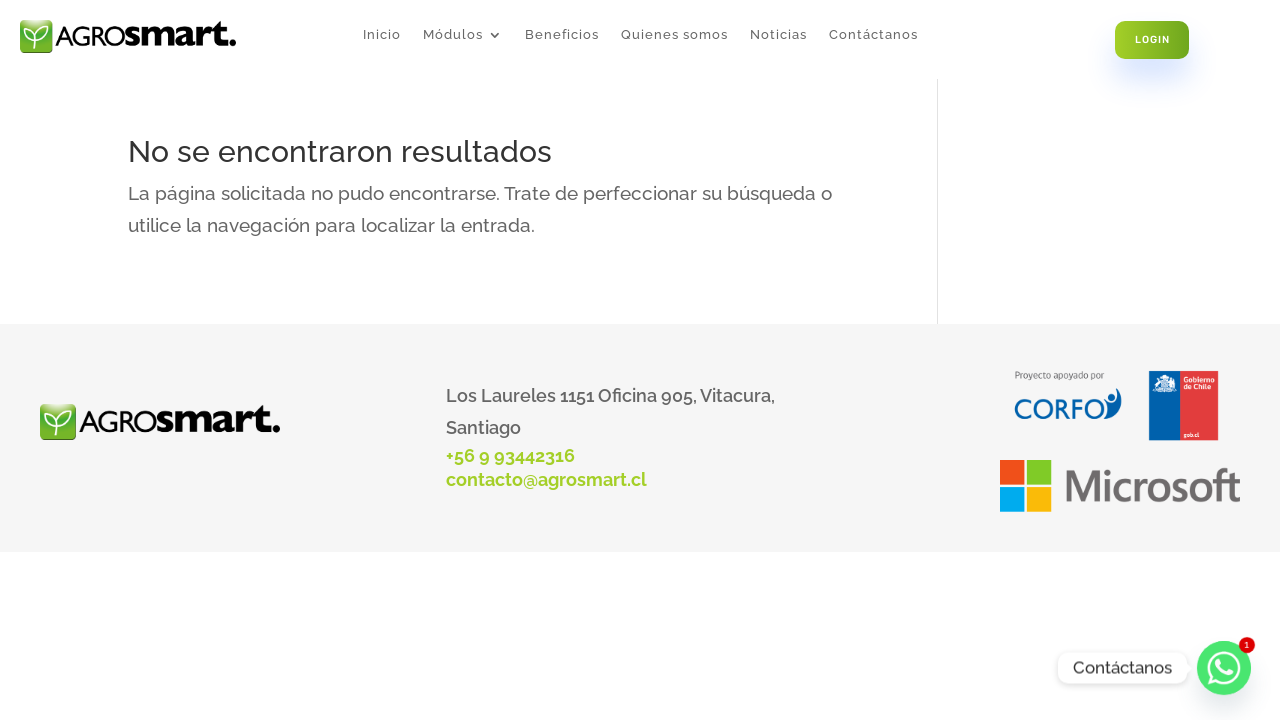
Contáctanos (873, 35)
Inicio (382, 35)
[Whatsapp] (1224, 668)
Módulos (453, 35)
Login (1152, 39)
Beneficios (562, 35)
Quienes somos (674, 35)
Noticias (778, 35)
